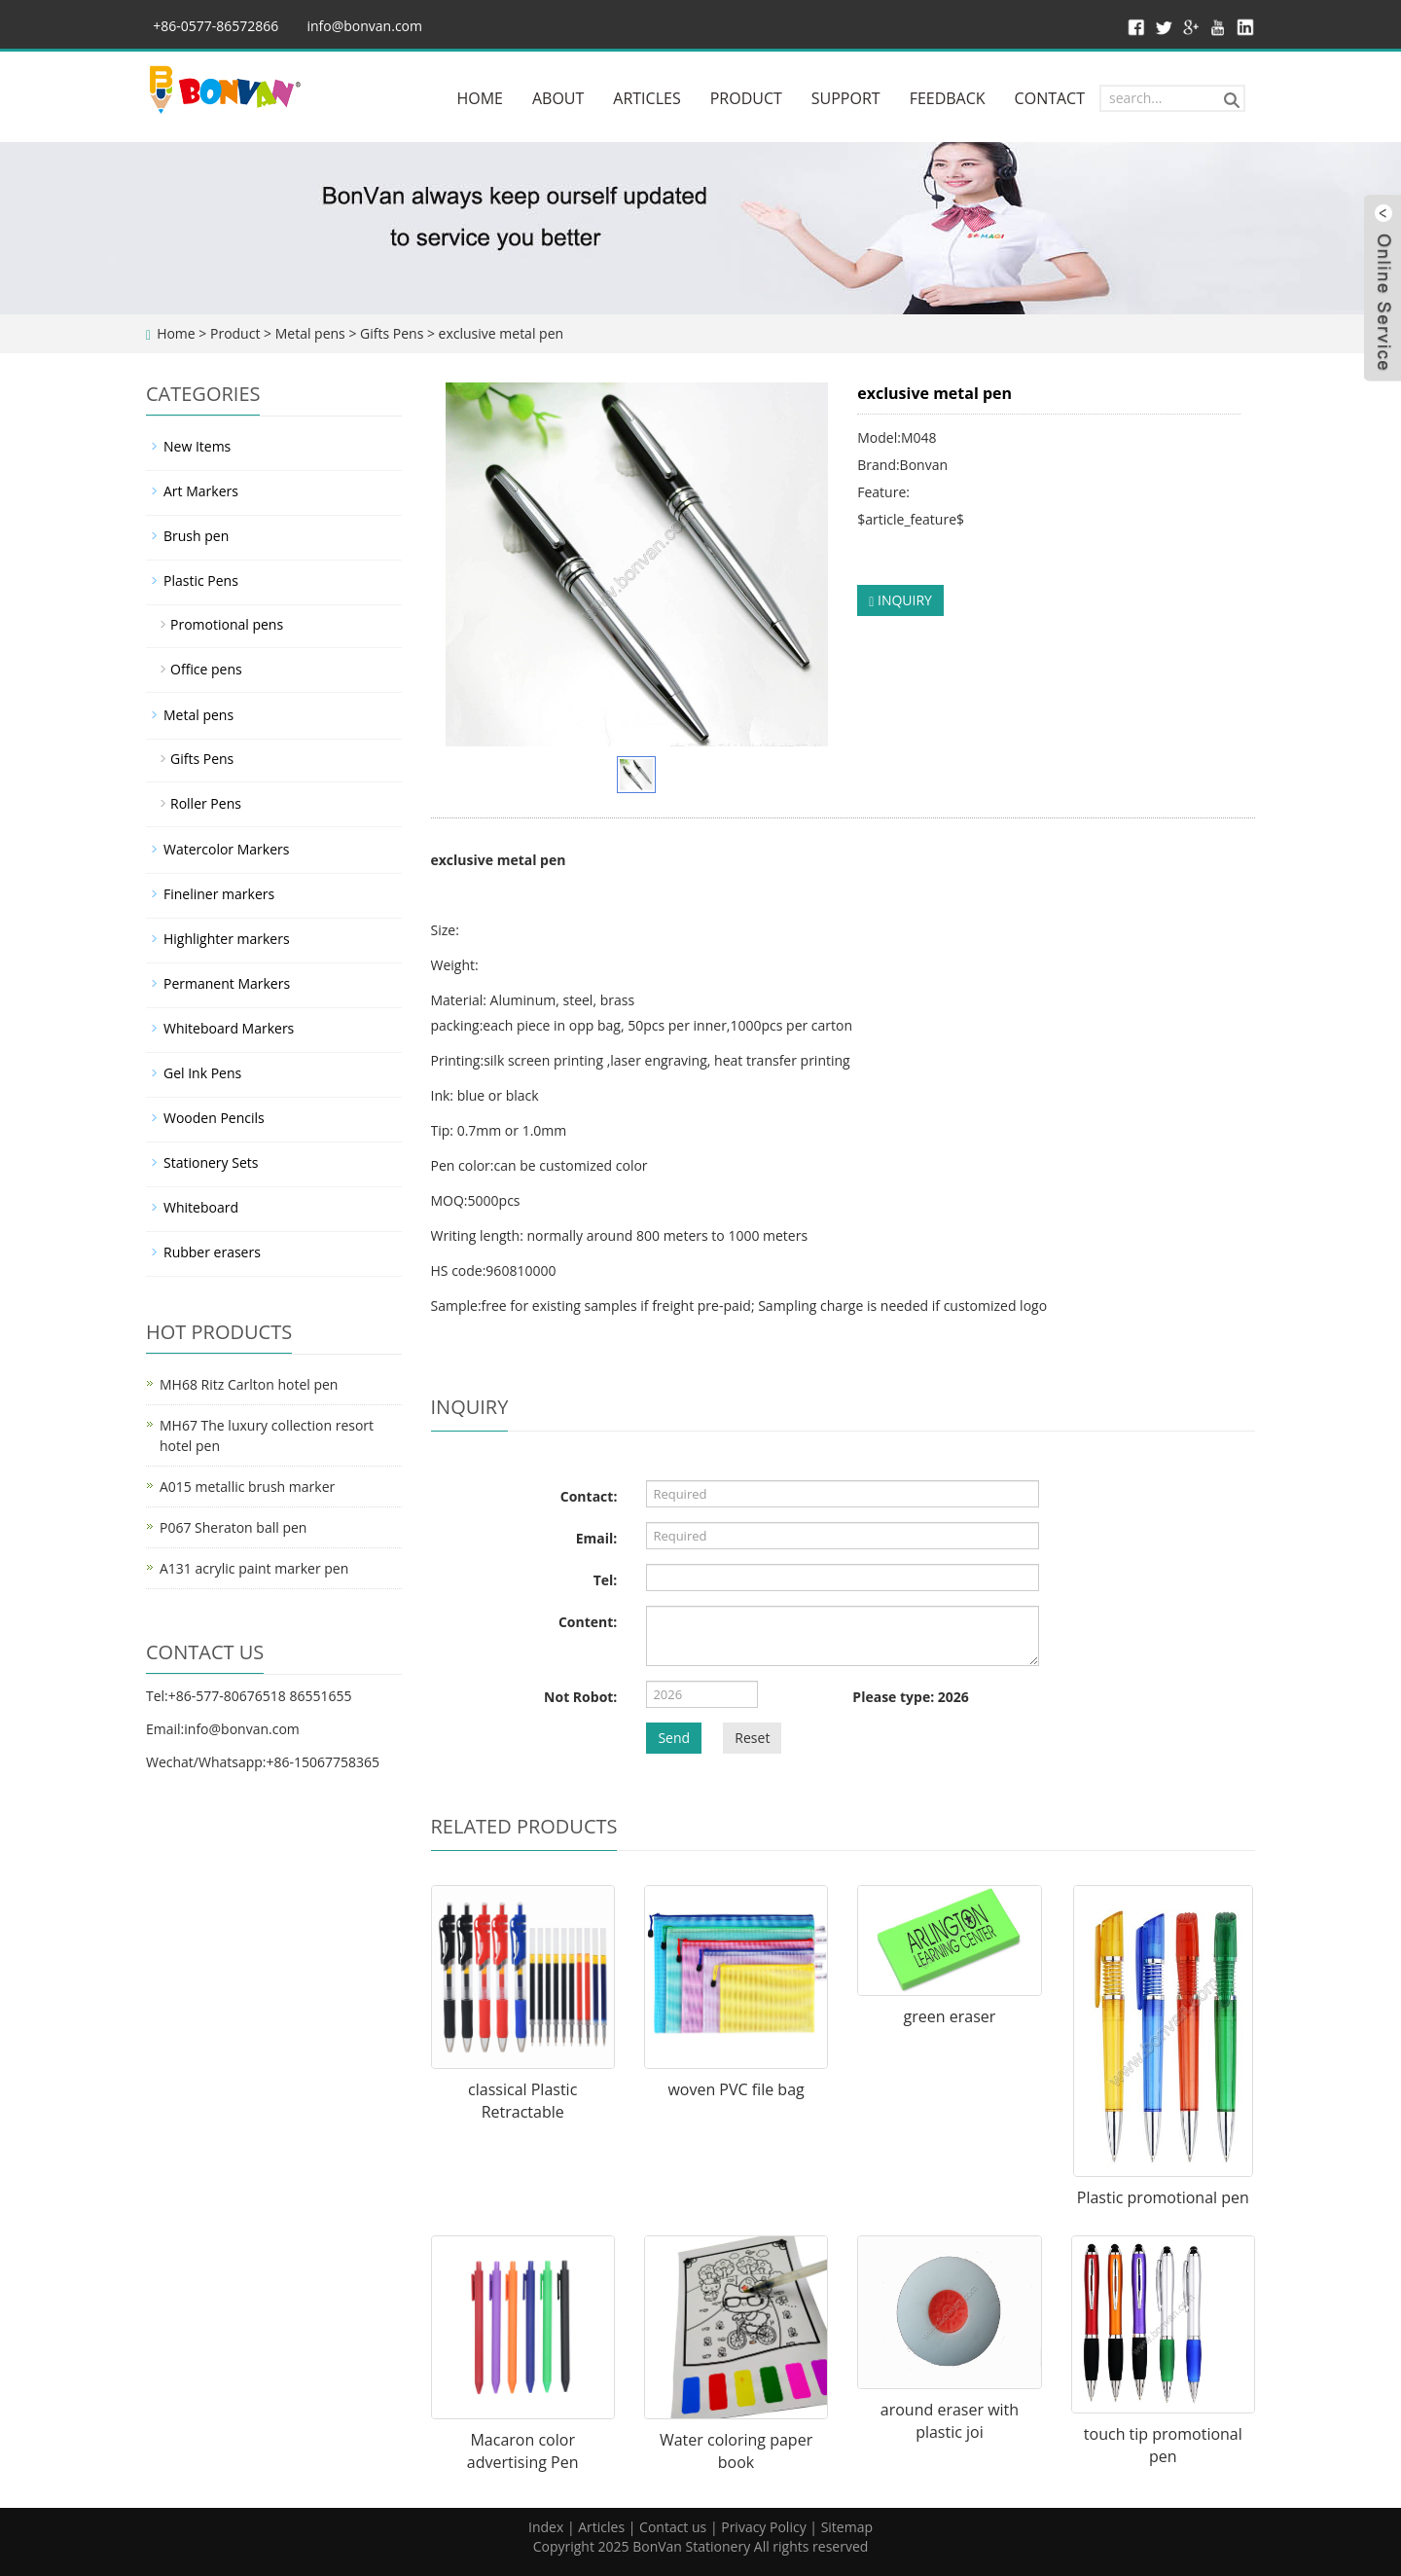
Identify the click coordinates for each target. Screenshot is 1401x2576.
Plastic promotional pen (1163, 2197)
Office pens (206, 669)
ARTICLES (646, 98)
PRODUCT (746, 98)
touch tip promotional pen (1163, 2445)
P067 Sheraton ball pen (233, 1527)
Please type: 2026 (910, 1696)
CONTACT (1050, 98)
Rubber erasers (212, 1252)
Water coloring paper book (736, 2451)
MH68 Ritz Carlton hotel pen (249, 1384)
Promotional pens (226, 624)
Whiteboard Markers (228, 1028)
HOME (479, 98)
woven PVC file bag (735, 2089)
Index (545, 2527)
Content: (587, 1622)
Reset (752, 1737)
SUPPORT (845, 98)
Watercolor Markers (226, 849)
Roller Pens (205, 803)
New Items (197, 446)
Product (235, 333)
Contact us (672, 2527)
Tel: (605, 1580)
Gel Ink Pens (202, 1073)
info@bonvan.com (364, 26)
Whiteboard (200, 1207)
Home (176, 333)
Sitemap (847, 2527)
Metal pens (310, 333)
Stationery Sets (210, 1162)
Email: (597, 1538)
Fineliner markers (218, 894)
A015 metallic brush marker (247, 1486)
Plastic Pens (200, 580)
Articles (601, 2527)
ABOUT (558, 98)
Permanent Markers (226, 983)
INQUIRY (900, 600)
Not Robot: (580, 1696)
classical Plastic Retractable (522, 2100)
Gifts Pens (391, 333)
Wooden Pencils (214, 1117)
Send (674, 1737)
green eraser (950, 2016)
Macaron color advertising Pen (523, 2451)
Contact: (589, 1496)
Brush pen (196, 535)
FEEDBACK (948, 98)
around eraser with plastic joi (949, 2421)
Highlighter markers (226, 938)
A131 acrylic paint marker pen (254, 1568)
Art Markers (200, 491)
